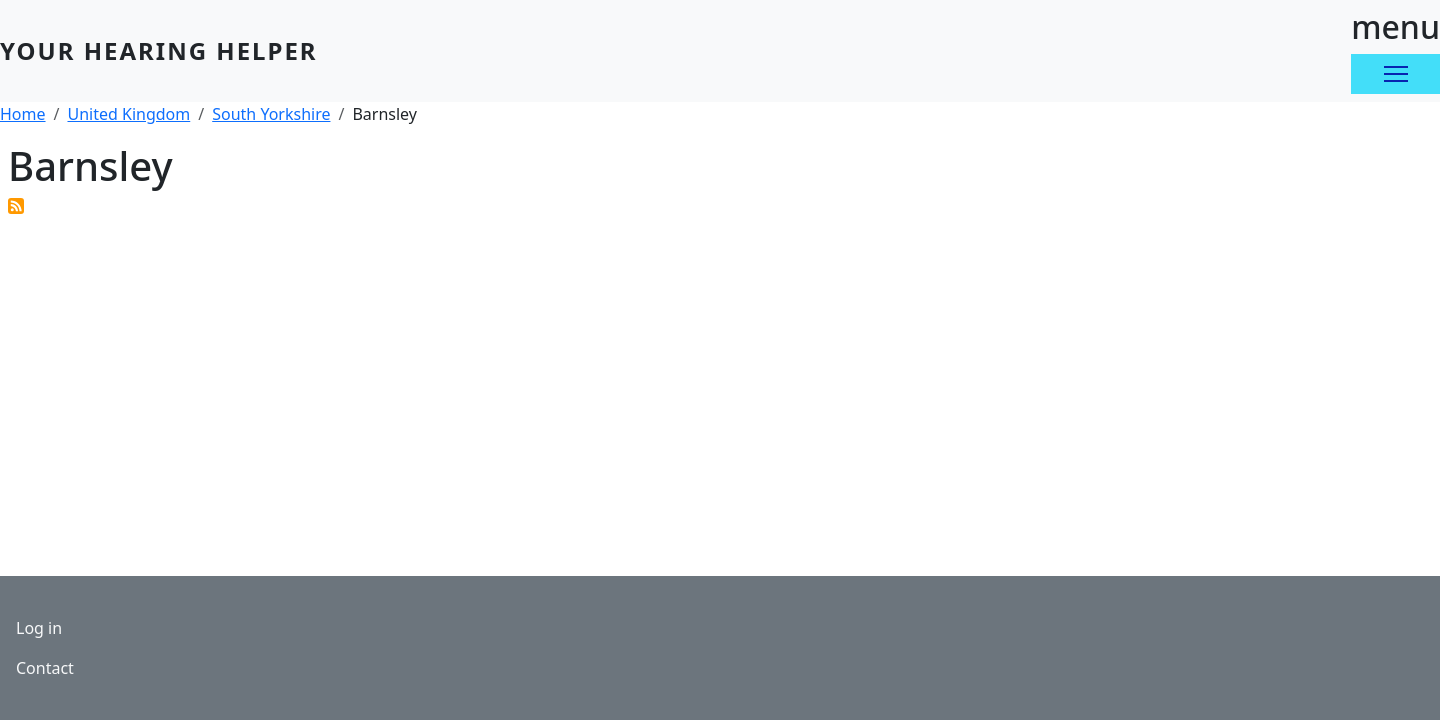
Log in (39, 628)
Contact (45, 668)
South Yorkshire (271, 114)
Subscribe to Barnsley (16, 206)
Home (23, 114)
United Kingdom (128, 114)
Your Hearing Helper (159, 50)
